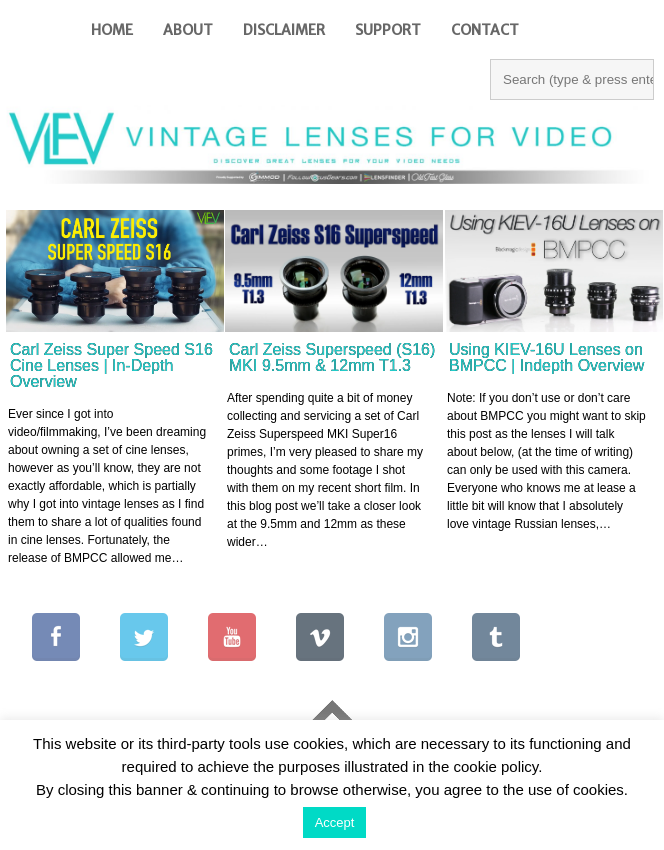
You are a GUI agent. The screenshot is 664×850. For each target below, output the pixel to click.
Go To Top (332, 715)
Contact (485, 30)
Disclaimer (284, 30)
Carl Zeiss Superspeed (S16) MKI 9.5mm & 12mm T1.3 (332, 357)
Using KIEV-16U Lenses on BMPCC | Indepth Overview (546, 357)
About (188, 30)
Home (112, 30)
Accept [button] (335, 822)
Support (388, 30)
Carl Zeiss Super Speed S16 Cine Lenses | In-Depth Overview (111, 365)
